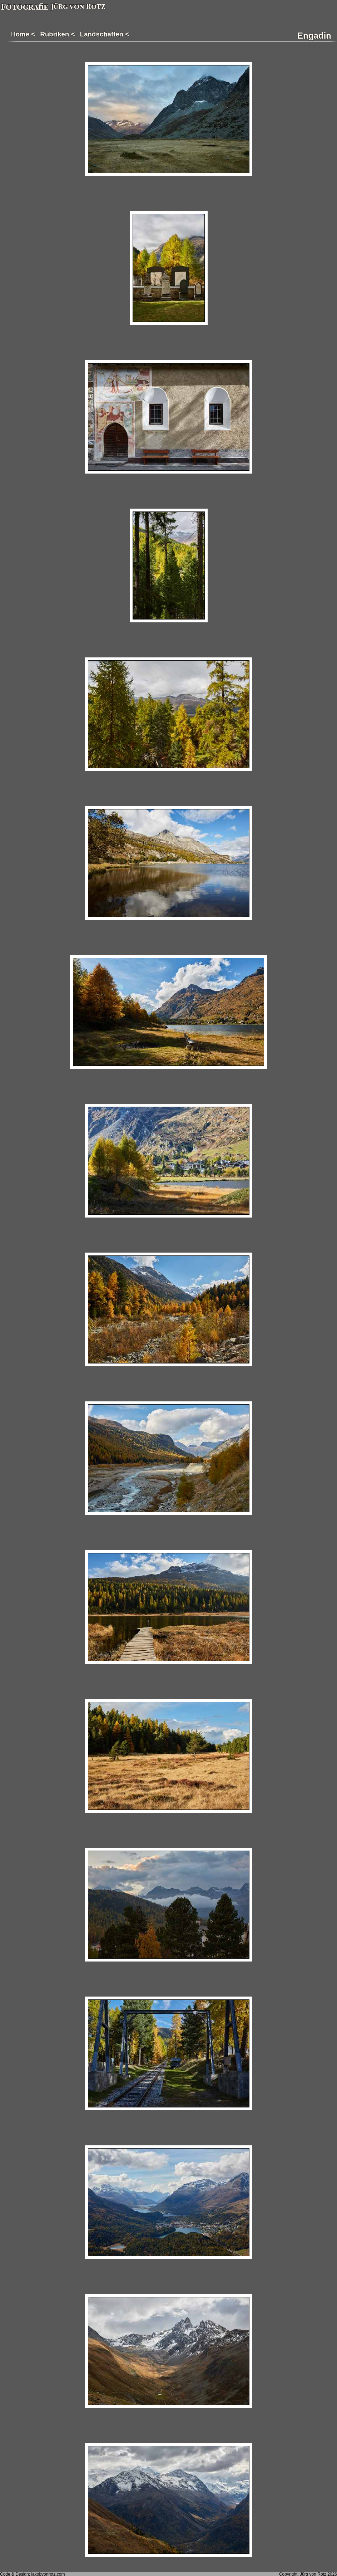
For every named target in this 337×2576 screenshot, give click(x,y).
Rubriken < (57, 34)
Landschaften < (104, 34)
